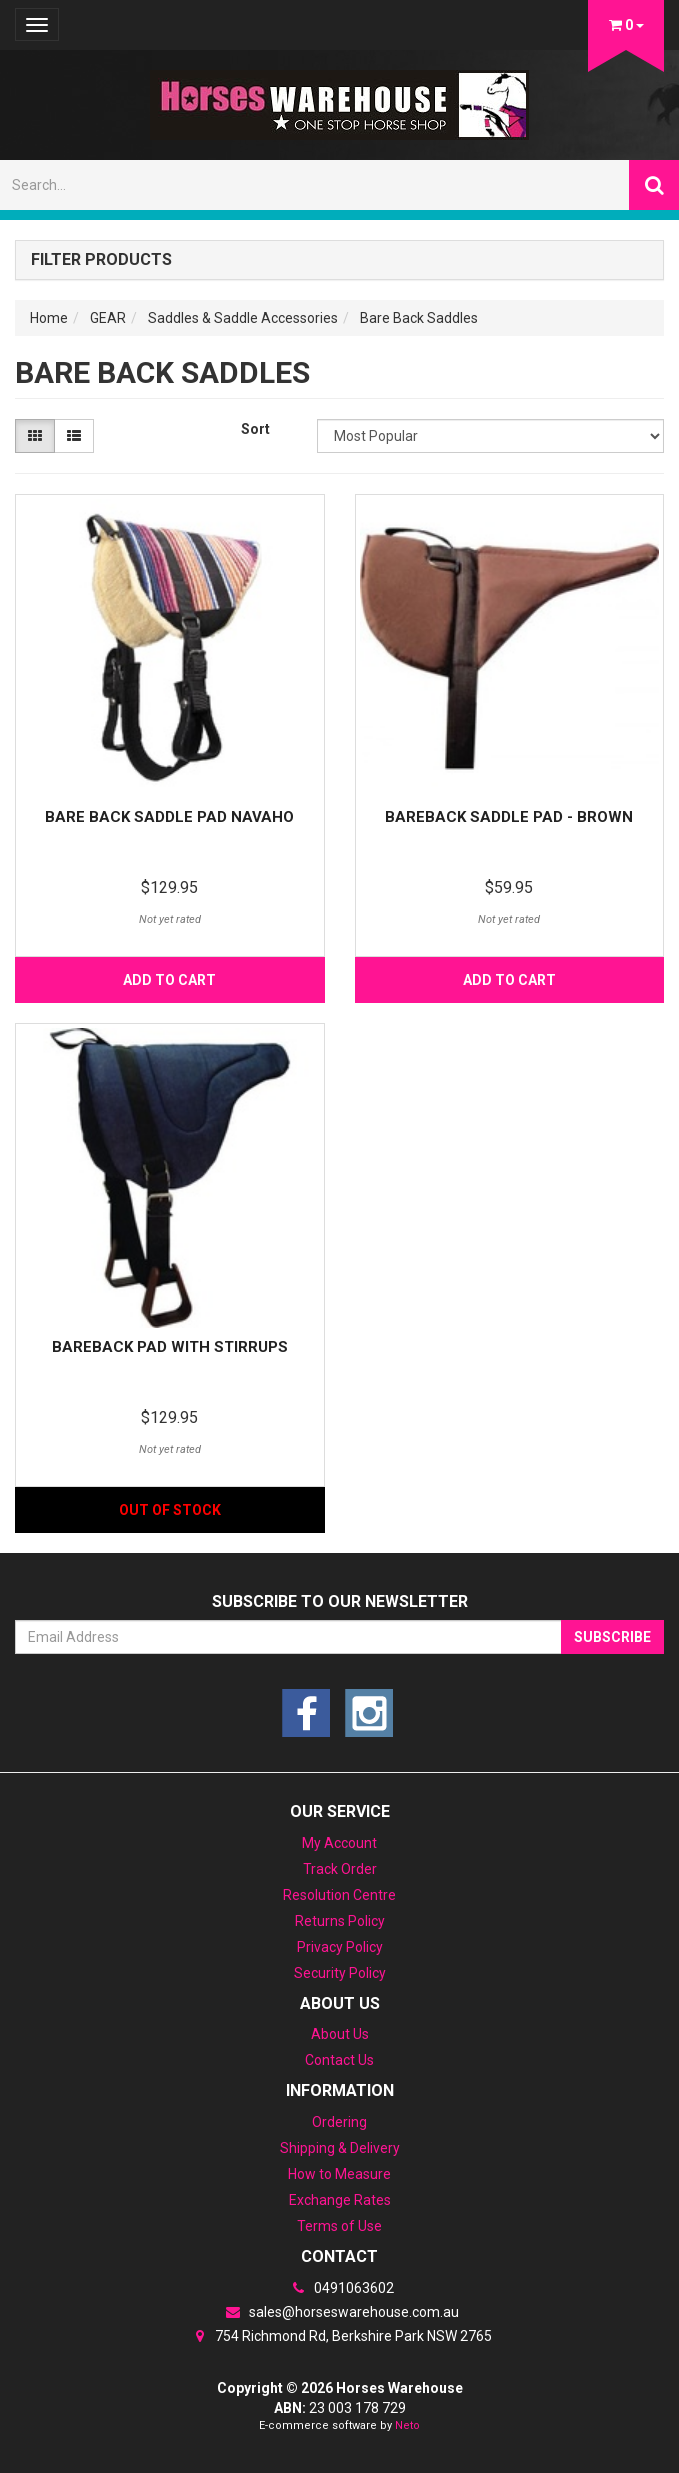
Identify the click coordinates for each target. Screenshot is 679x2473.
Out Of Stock (170, 1510)
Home (49, 318)
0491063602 (340, 2288)
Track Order (340, 1869)
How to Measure (339, 2174)
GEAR (108, 318)
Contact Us (339, 2060)
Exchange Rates (340, 2200)
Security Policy (340, 1973)
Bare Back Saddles (419, 318)
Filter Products (101, 260)
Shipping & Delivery (340, 2148)
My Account (339, 1843)
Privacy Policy (340, 1947)
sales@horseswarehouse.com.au (340, 2312)
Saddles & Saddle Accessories (243, 318)
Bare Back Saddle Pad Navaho (169, 817)
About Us (340, 2034)
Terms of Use (339, 2226)
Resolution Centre (339, 1895)
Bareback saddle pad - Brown (509, 817)
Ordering (339, 2122)
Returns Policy (340, 1921)
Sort (255, 429)
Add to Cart (169, 980)
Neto (407, 2425)
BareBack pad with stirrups (170, 1347)
